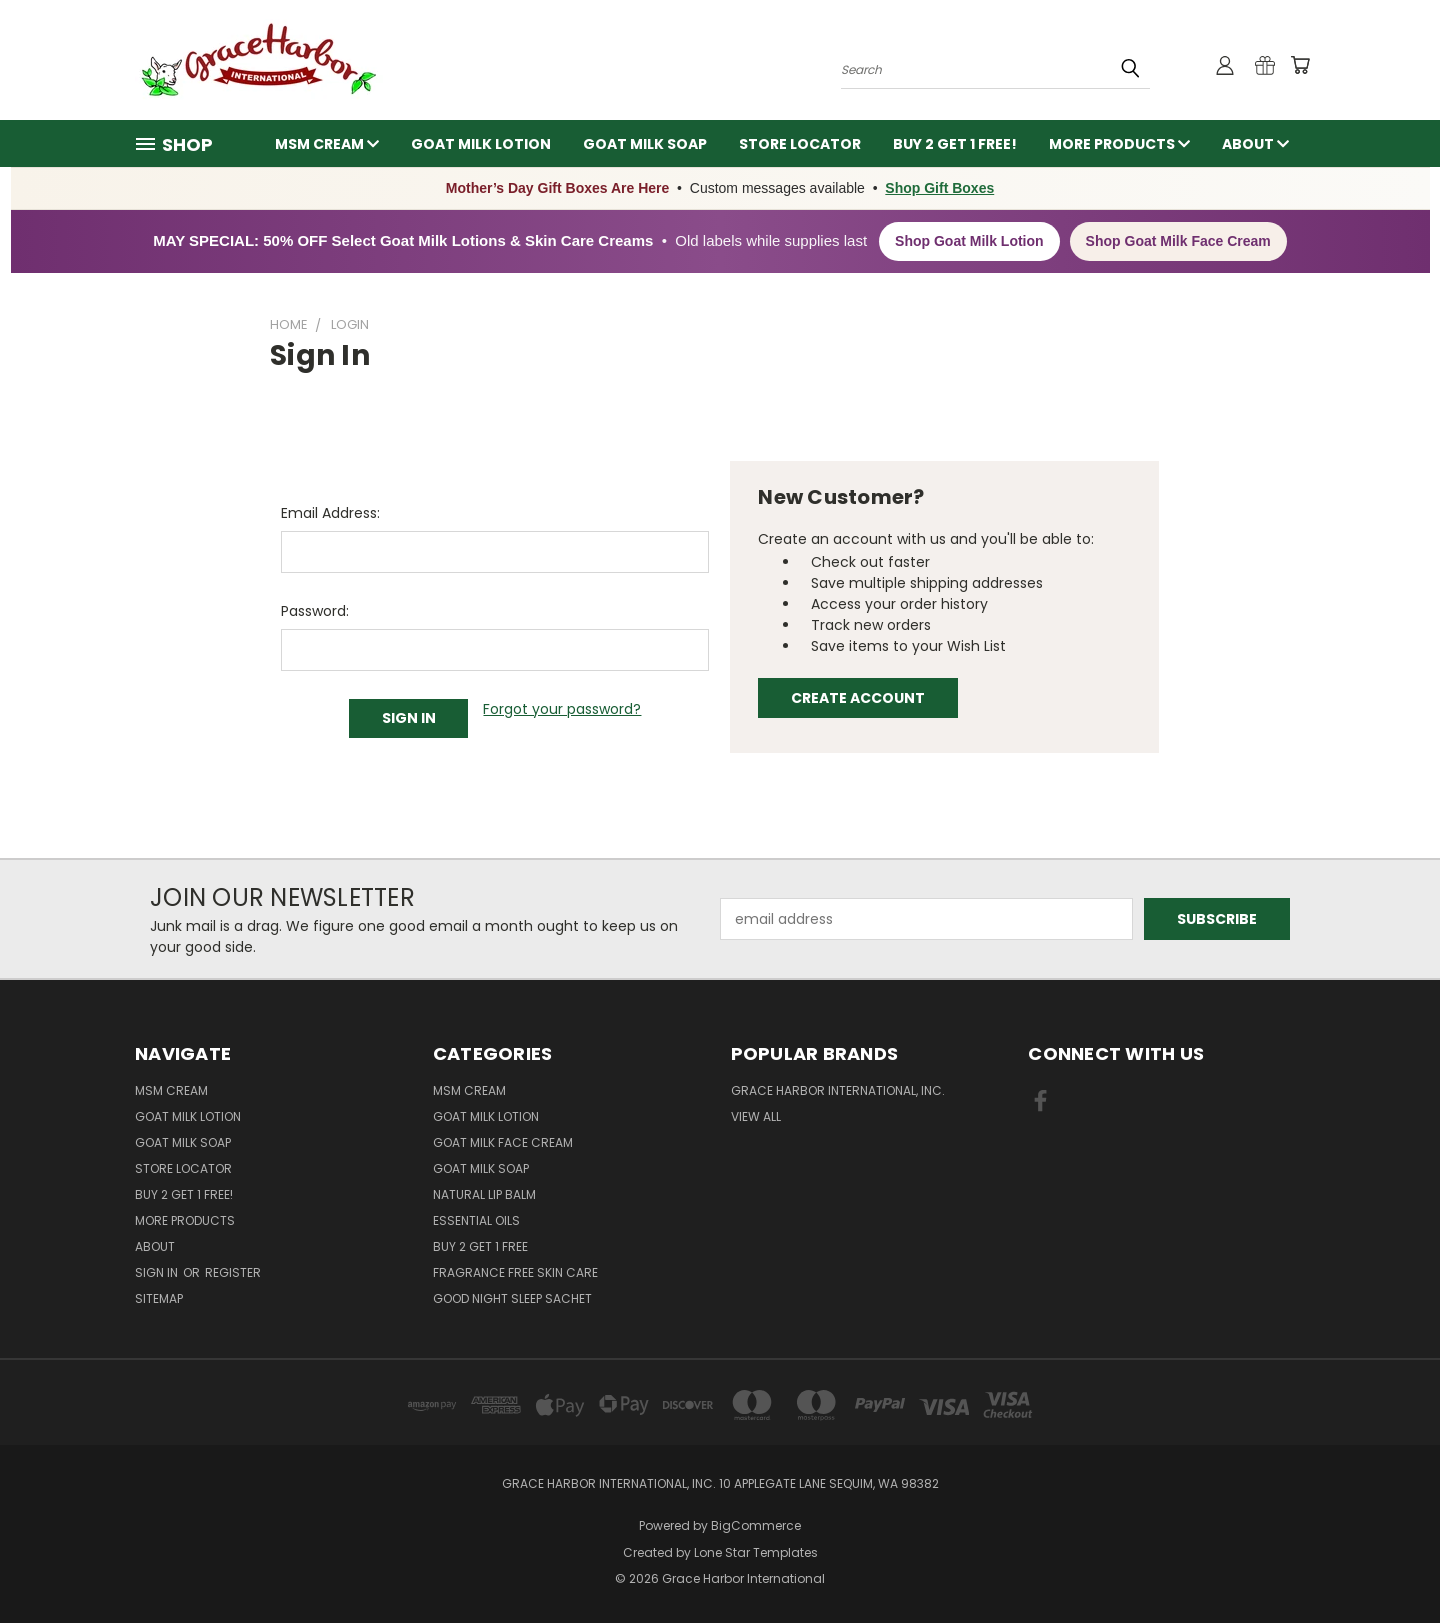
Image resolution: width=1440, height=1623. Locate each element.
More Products (1119, 144)
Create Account (858, 698)
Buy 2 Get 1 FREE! (955, 144)
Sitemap (159, 1298)
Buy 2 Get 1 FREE (480, 1246)
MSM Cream (327, 144)
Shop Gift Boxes (939, 188)
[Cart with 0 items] (1300, 65)
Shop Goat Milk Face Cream (1178, 241)
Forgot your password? (562, 709)
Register (233, 1272)
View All (756, 1116)
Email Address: (330, 513)
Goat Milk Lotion (481, 144)
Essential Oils (476, 1220)
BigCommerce (756, 1525)
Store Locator (800, 144)
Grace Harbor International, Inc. (838, 1090)
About (1255, 144)
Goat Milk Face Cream (503, 1142)
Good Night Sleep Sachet (512, 1298)
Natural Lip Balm (484, 1194)
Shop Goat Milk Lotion (969, 241)
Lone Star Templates (756, 1552)
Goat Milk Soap (645, 144)
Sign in (158, 1272)
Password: (315, 611)
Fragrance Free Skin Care (515, 1272)
